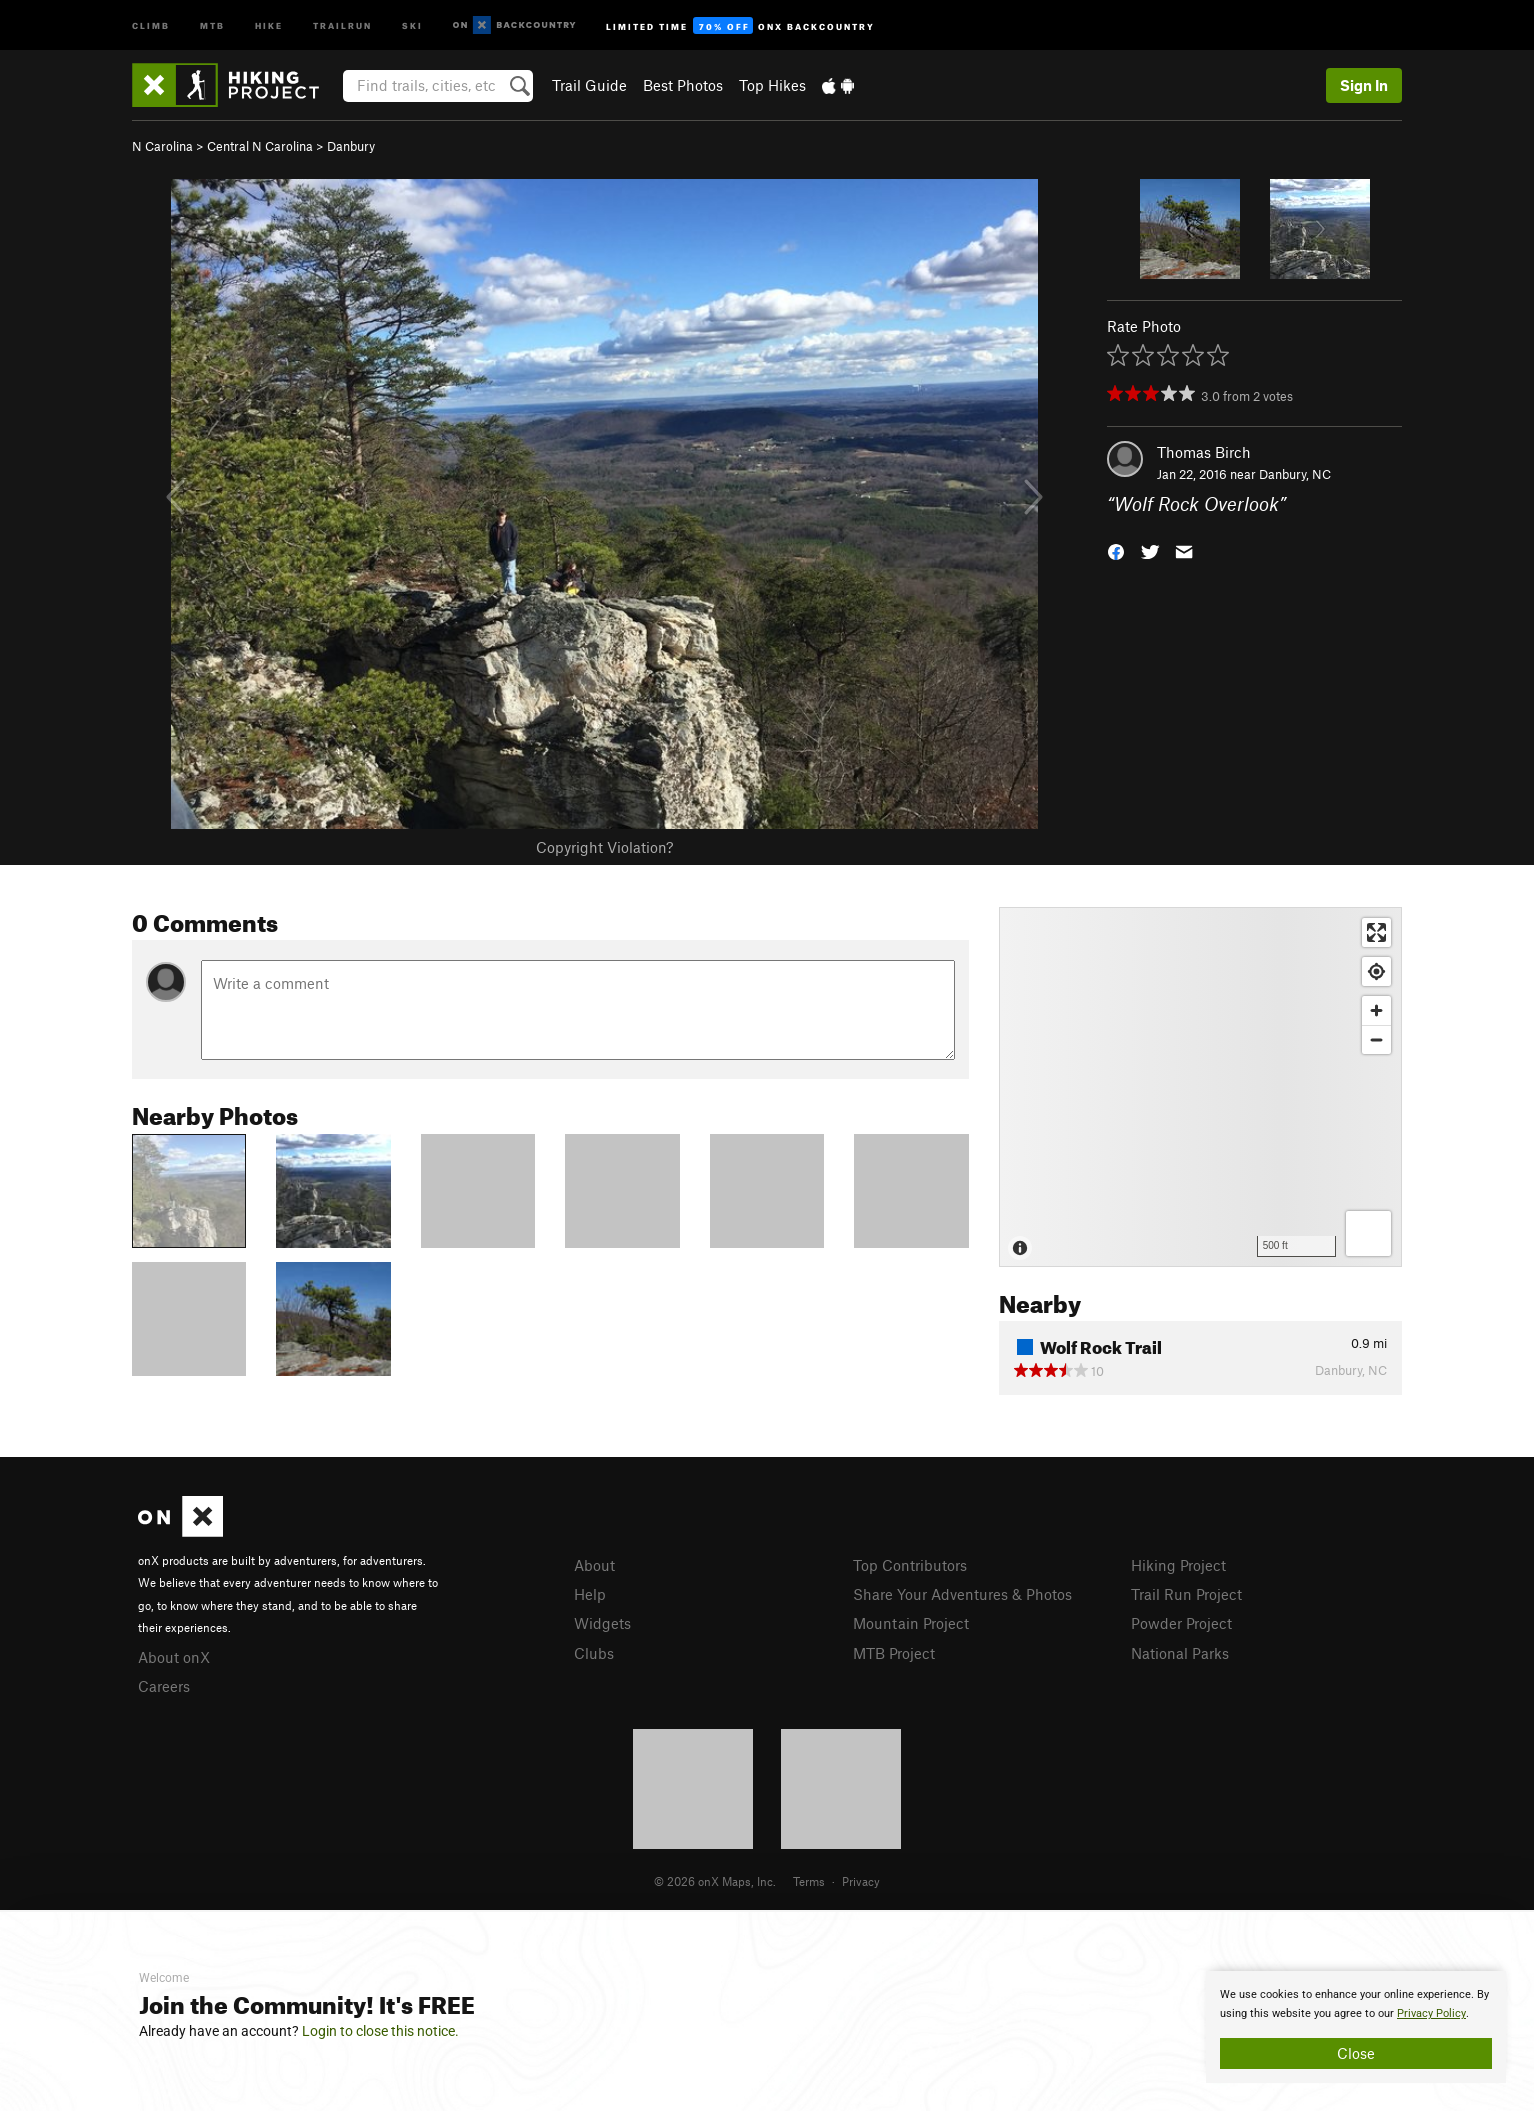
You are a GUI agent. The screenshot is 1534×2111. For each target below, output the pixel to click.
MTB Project (894, 1653)
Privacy (861, 1881)
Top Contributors (910, 1565)
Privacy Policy (1431, 2013)
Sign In (1364, 85)
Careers (164, 1686)
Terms (809, 1881)
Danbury (351, 146)
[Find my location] (1376, 971)
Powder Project (1181, 1623)
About (594, 1565)
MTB (212, 24)
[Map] (1200, 1087)
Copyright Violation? (604, 847)
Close (1356, 2053)
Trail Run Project (1186, 1594)
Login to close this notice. (380, 2031)
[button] (1116, 550)
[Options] (1368, 1233)
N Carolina (162, 146)
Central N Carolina (260, 146)
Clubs (594, 1653)
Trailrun (342, 24)
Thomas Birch (1204, 452)
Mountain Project (911, 1623)
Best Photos (683, 85)
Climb (151, 24)
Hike (269, 24)
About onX (174, 1657)
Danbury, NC (1295, 474)
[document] (1356, 2027)
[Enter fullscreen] (1376, 932)
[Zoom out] (1376, 1039)
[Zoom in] (1376, 1010)
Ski (412, 24)
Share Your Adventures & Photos (962, 1594)
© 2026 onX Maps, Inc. (715, 1881)
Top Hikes (772, 85)
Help (590, 1594)
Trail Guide (589, 85)
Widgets (602, 1623)
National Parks (1180, 1653)
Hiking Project (1178, 1565)
